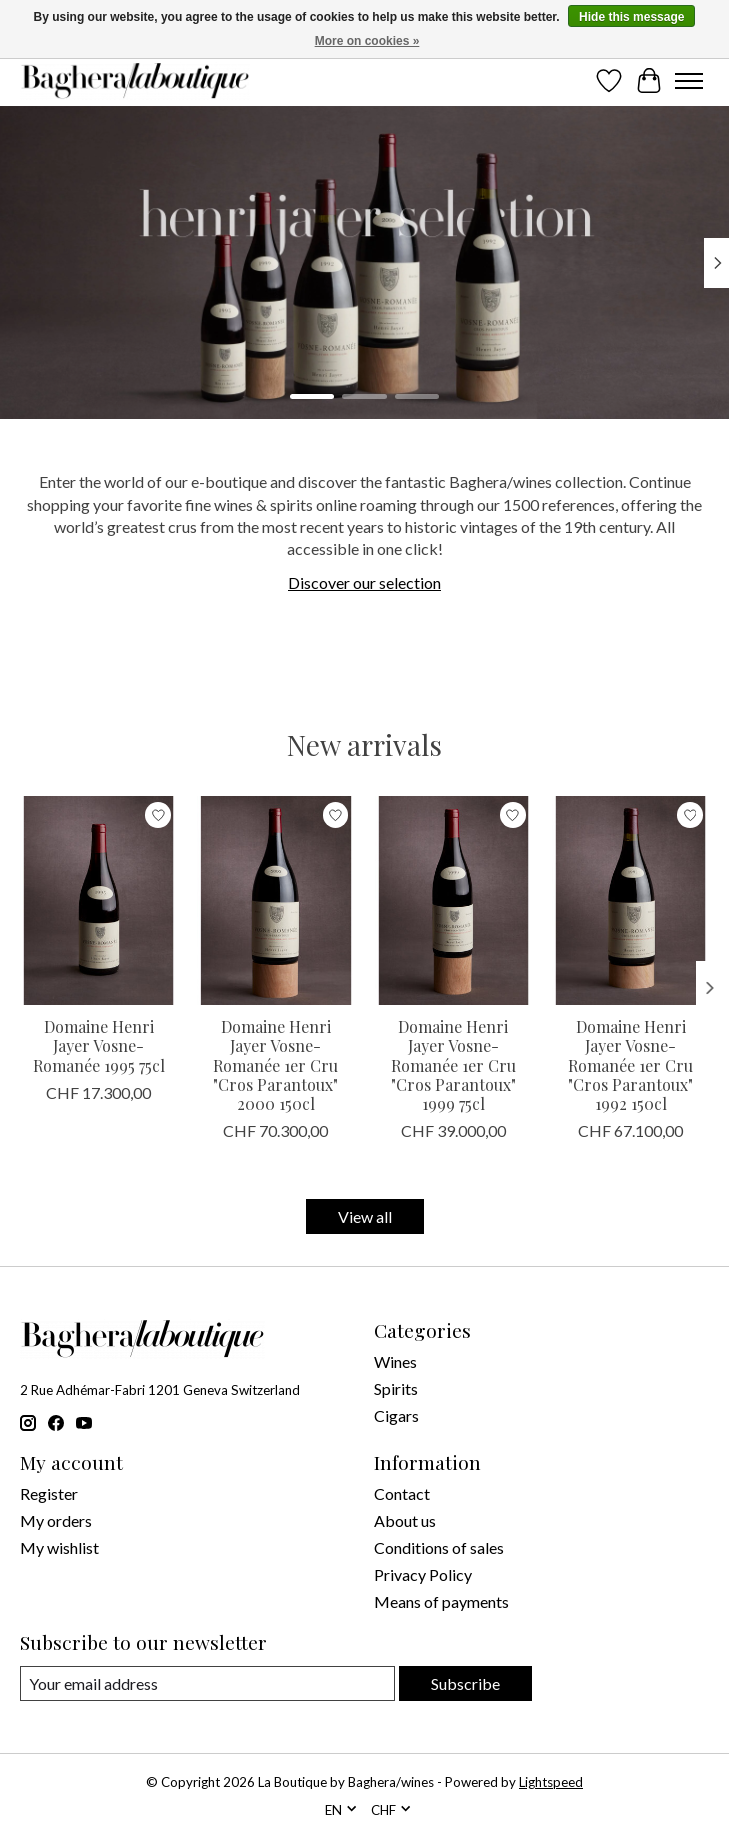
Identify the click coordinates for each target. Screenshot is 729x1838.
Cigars (396, 1415)
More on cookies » (367, 41)
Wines (395, 1361)
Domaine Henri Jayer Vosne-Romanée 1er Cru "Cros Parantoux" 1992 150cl (630, 1065)
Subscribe (465, 1683)
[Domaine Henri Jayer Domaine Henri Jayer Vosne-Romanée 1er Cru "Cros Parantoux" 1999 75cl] (453, 900)
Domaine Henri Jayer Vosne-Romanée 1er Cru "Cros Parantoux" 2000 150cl (275, 1065)
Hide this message (631, 17)
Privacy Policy (423, 1574)
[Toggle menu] (689, 81)
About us (405, 1520)
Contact (402, 1493)
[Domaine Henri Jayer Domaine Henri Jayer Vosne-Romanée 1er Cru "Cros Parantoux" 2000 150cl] (275, 900)
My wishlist (59, 1547)
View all (365, 1216)
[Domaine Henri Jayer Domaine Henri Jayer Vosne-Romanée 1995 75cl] (98, 900)
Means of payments (441, 1601)
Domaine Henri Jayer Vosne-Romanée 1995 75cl (99, 1045)
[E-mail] (207, 1683)
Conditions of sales (439, 1547)
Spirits (396, 1388)
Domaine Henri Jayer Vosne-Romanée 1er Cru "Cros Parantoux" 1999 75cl (453, 1065)
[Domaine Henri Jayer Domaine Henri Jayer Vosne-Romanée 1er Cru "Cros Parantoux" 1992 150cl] (630, 900)
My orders (56, 1520)
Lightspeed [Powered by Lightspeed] (551, 1782)
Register (49, 1493)
